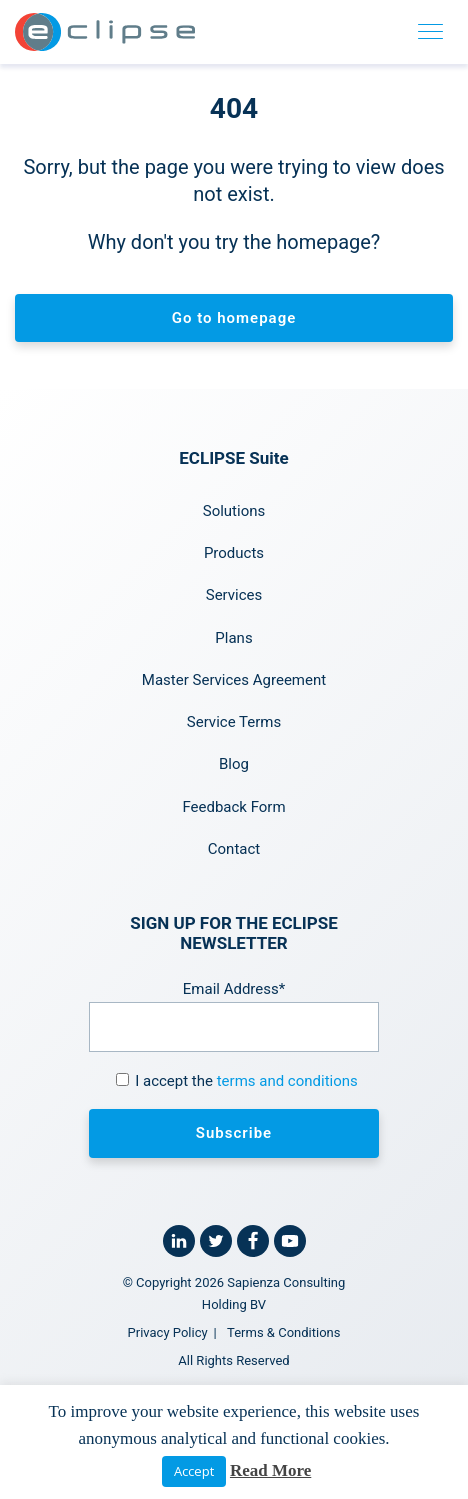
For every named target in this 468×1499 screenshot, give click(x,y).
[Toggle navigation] (431, 32)
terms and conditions (287, 1081)
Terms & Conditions (283, 1332)
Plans (233, 638)
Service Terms (234, 722)
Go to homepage (234, 318)
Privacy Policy (168, 1332)
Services (234, 595)
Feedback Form (233, 807)
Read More (270, 1470)
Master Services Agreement (234, 680)
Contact (234, 849)
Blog (234, 764)
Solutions (234, 511)
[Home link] (105, 32)
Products (234, 553)
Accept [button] (194, 1471)
